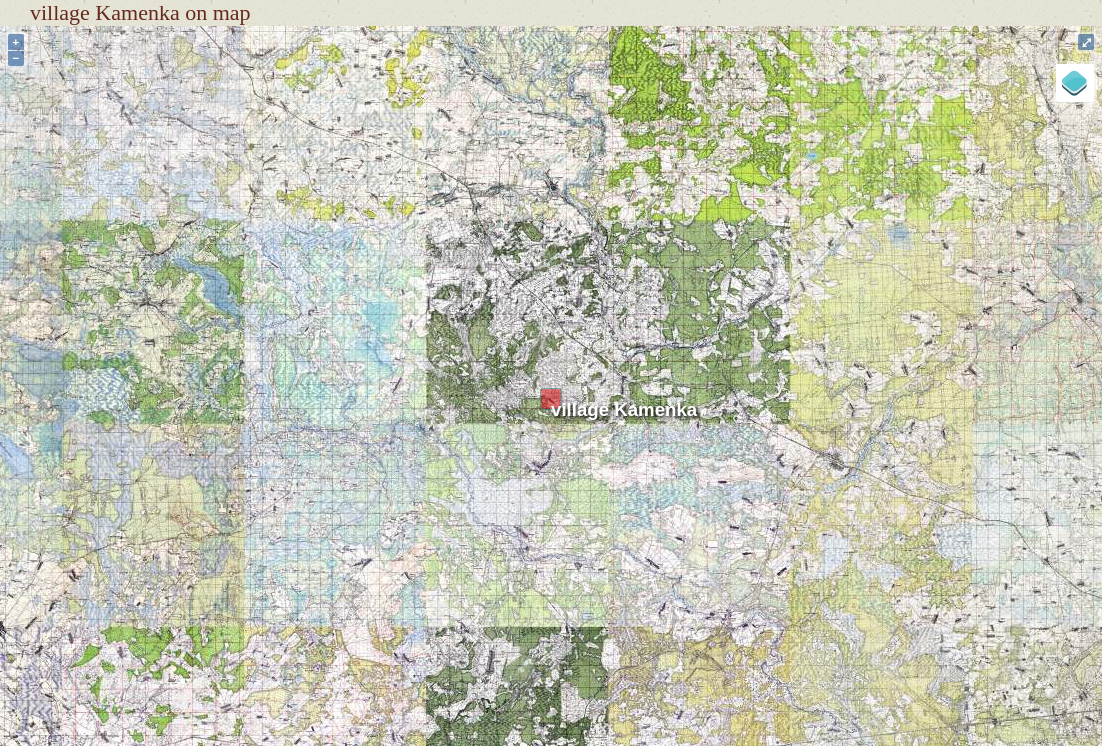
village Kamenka (624, 409)
